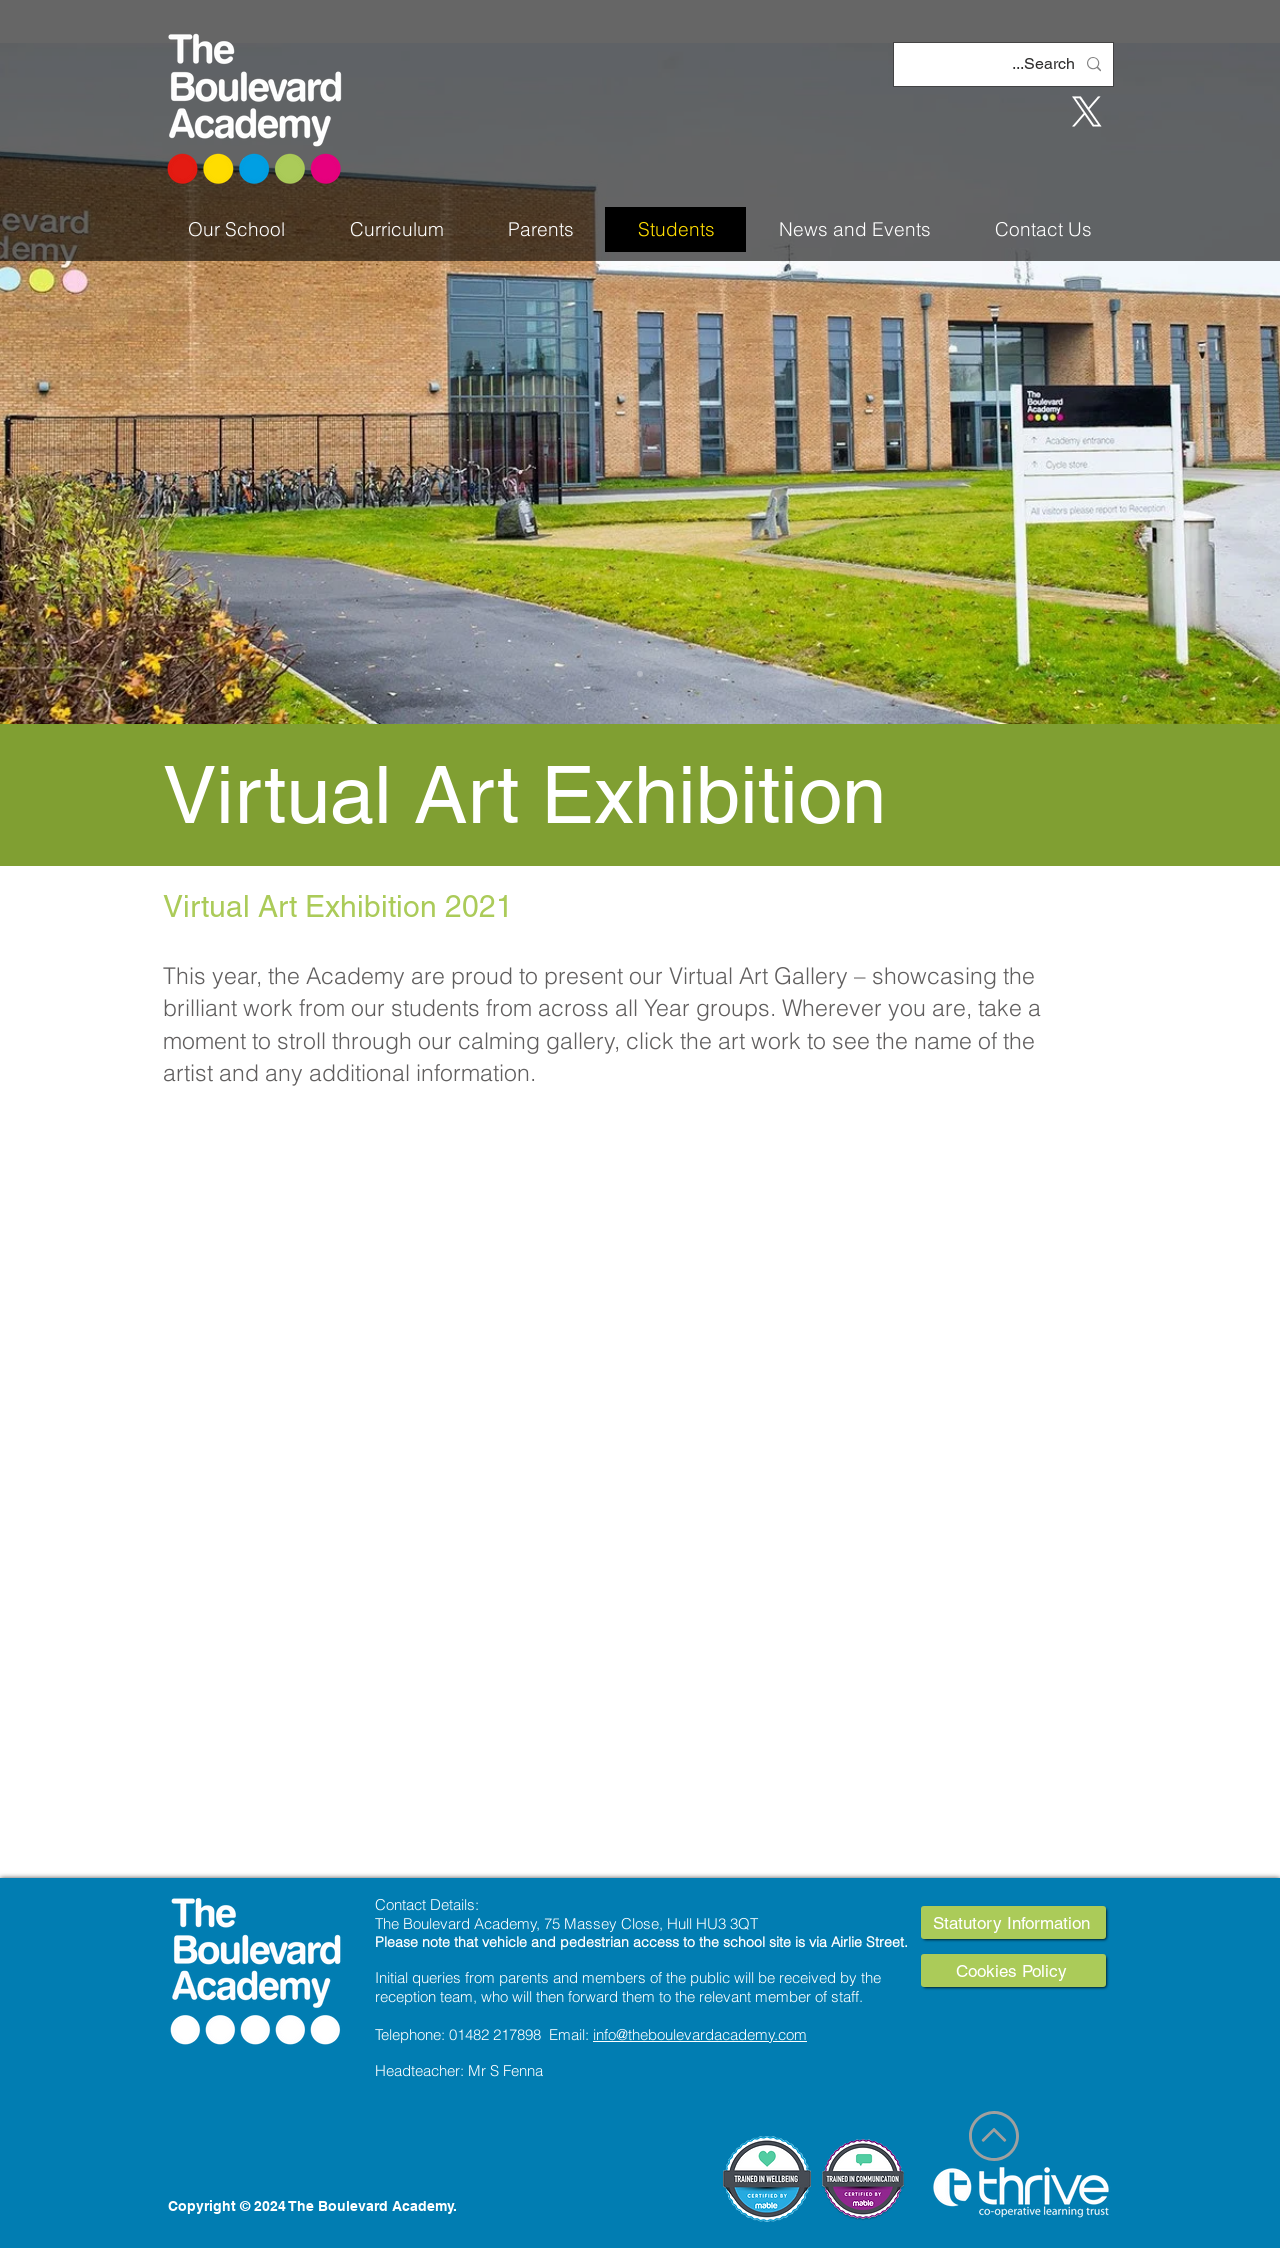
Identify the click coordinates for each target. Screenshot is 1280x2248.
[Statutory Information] (1013, 1922)
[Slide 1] (640, 674)
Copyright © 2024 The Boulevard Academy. (312, 2206)
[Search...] (1005, 64)
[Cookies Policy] (1013, 1970)
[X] (1087, 112)
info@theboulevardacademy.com (700, 2034)
